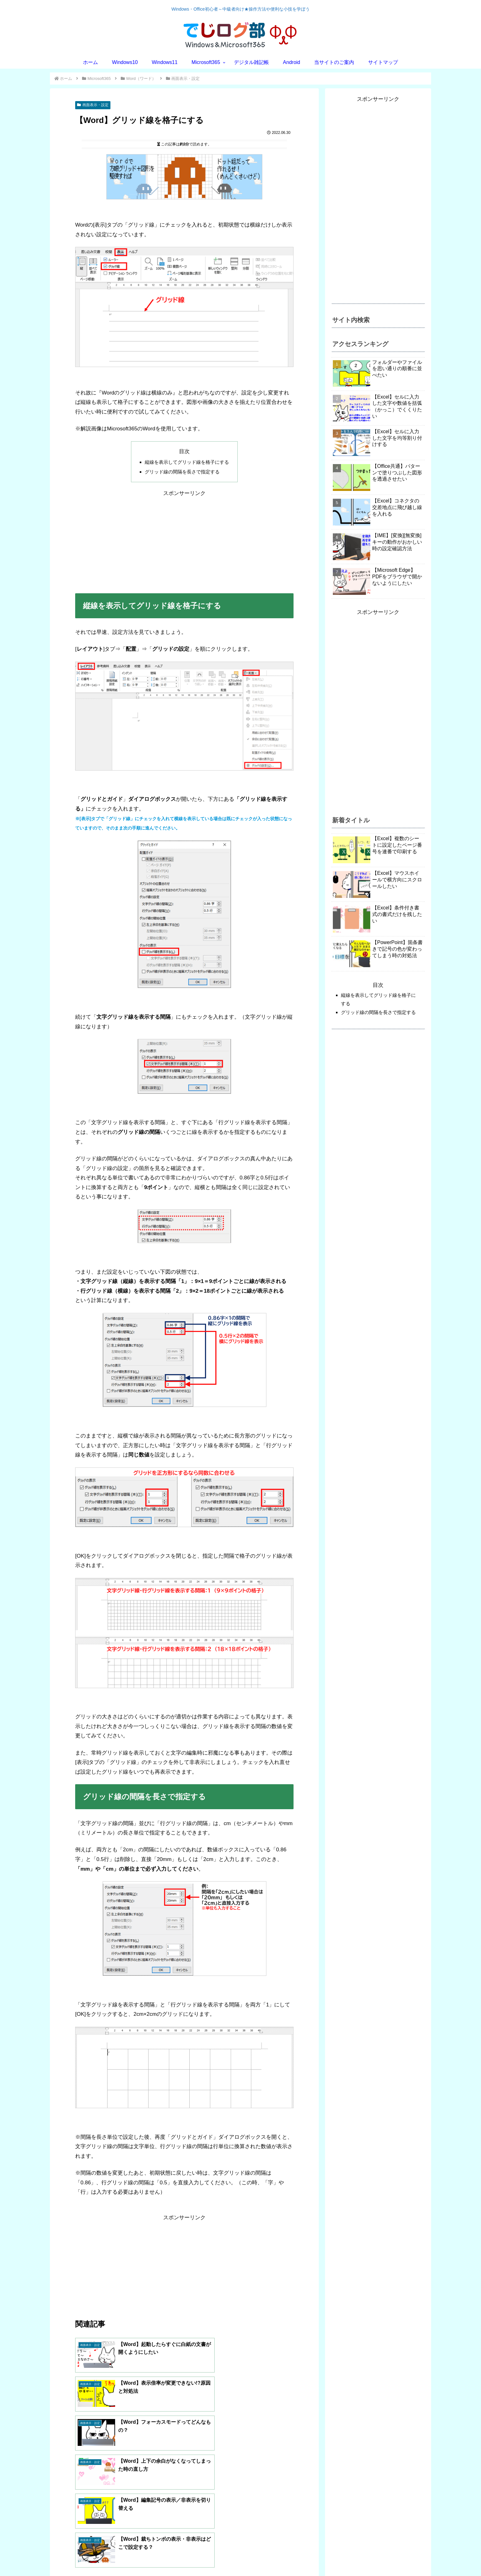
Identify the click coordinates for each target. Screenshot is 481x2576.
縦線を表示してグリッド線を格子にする (187, 462)
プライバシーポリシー (110, 2566)
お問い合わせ (69, 2566)
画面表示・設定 (93, 105)
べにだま (133, 2484)
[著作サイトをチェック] (125, 2514)
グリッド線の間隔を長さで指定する (182, 471)
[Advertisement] (184, 542)
